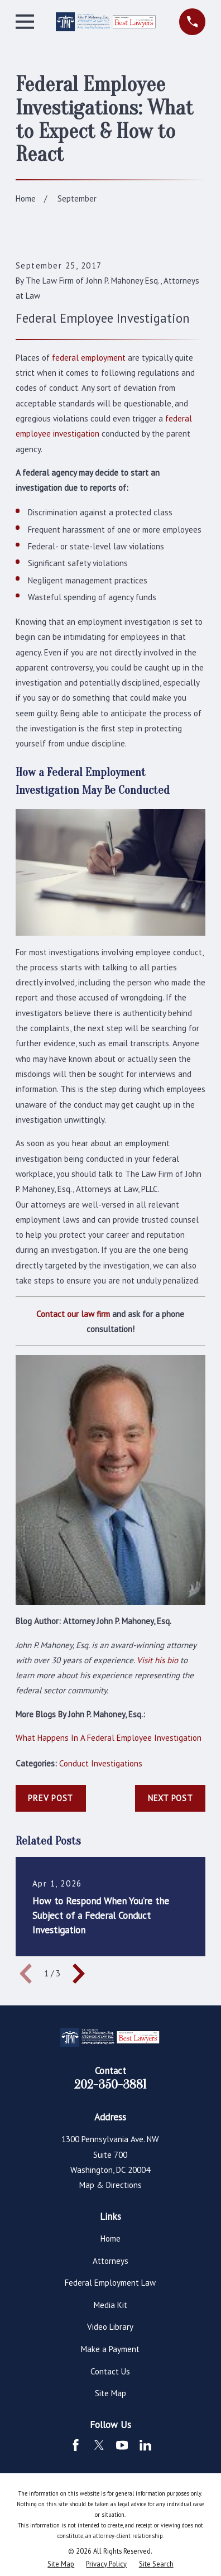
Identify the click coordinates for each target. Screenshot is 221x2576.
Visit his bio (157, 1660)
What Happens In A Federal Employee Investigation (108, 1737)
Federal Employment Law (110, 2282)
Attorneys (110, 2261)
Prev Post (50, 1798)
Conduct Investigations (100, 1763)
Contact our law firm (73, 1314)
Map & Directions (110, 2185)
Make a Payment (110, 2349)
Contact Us (110, 2371)
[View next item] (79, 1974)
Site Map (110, 2393)
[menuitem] (60, 2564)
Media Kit (110, 2305)
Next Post (170, 1798)
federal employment (89, 357)
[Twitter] (99, 2445)
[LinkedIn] (145, 2445)
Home (110, 2238)
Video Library (110, 2326)
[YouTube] (122, 2445)
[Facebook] (75, 2445)
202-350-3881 (110, 2084)
